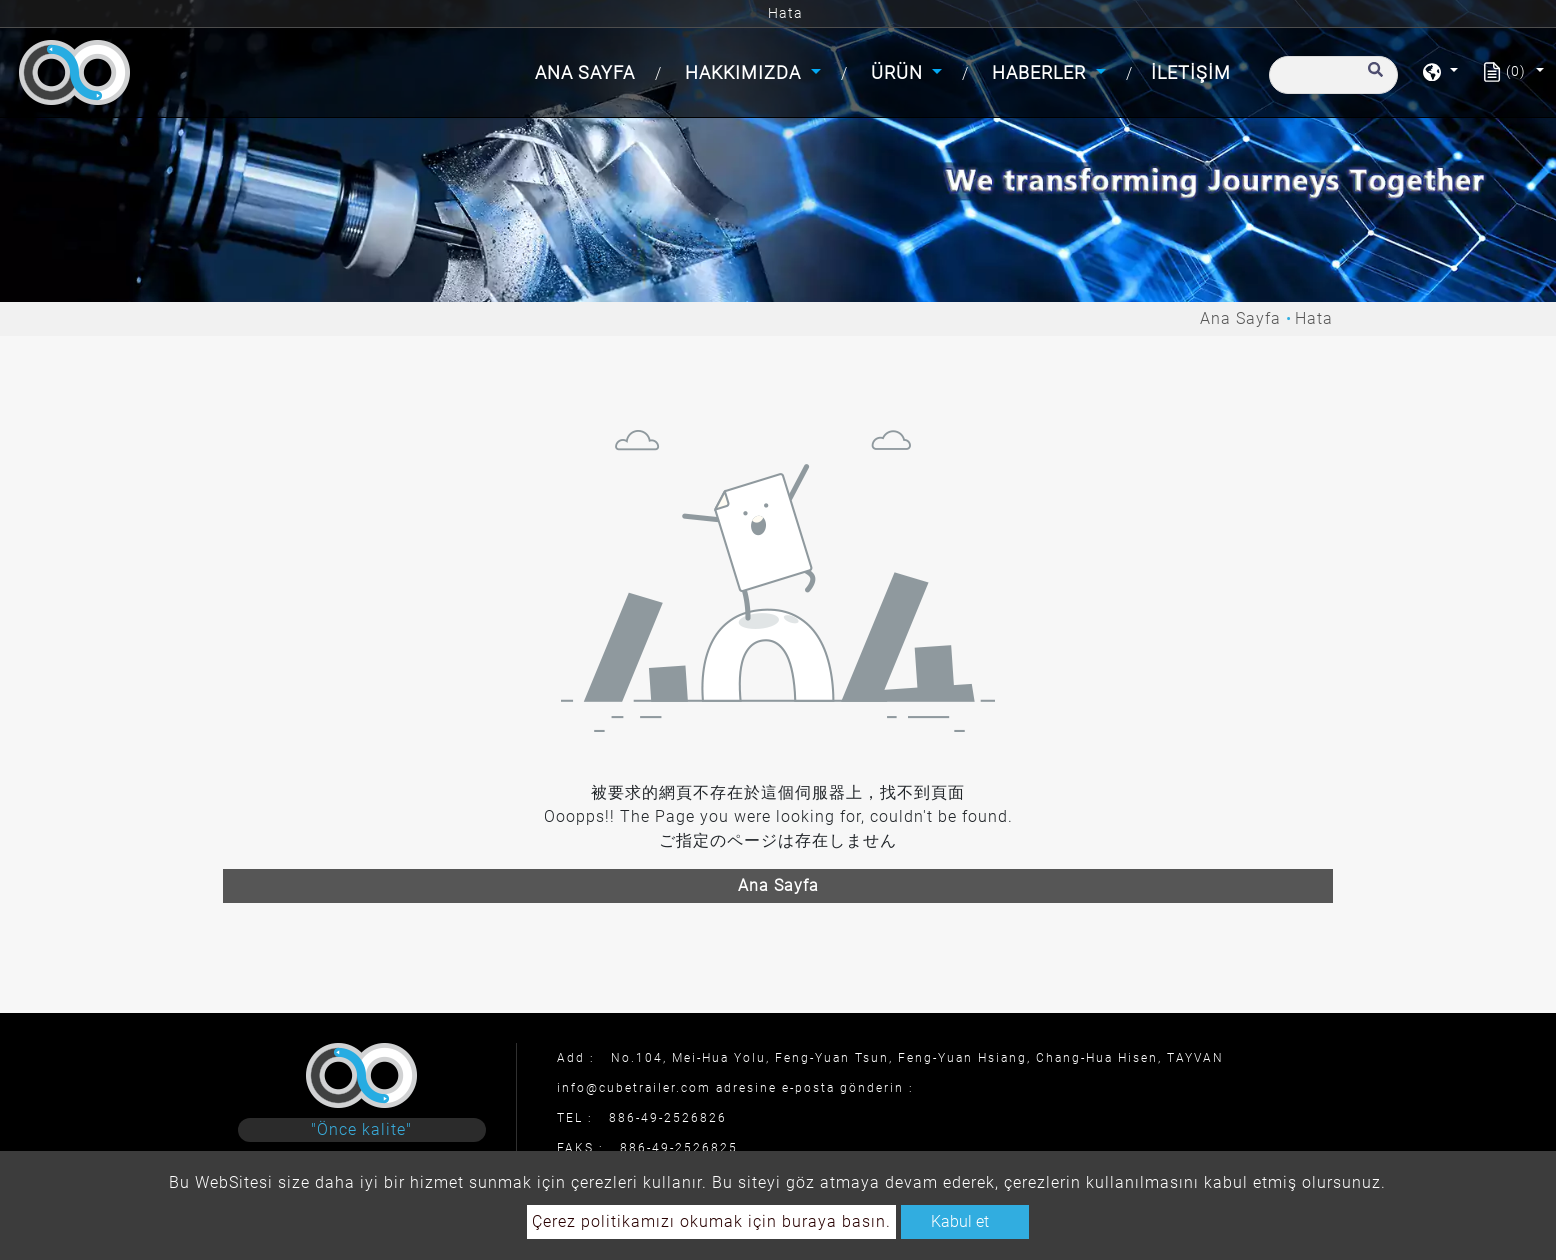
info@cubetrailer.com (634, 1088)
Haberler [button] (1041, 72)
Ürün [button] (899, 72)
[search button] (1372, 79)
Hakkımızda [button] (745, 72)
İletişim (1191, 72)
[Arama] (1333, 75)
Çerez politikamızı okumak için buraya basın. (711, 1221)
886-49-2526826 (668, 1118)
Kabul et (960, 1221)
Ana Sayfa (589, 70)
